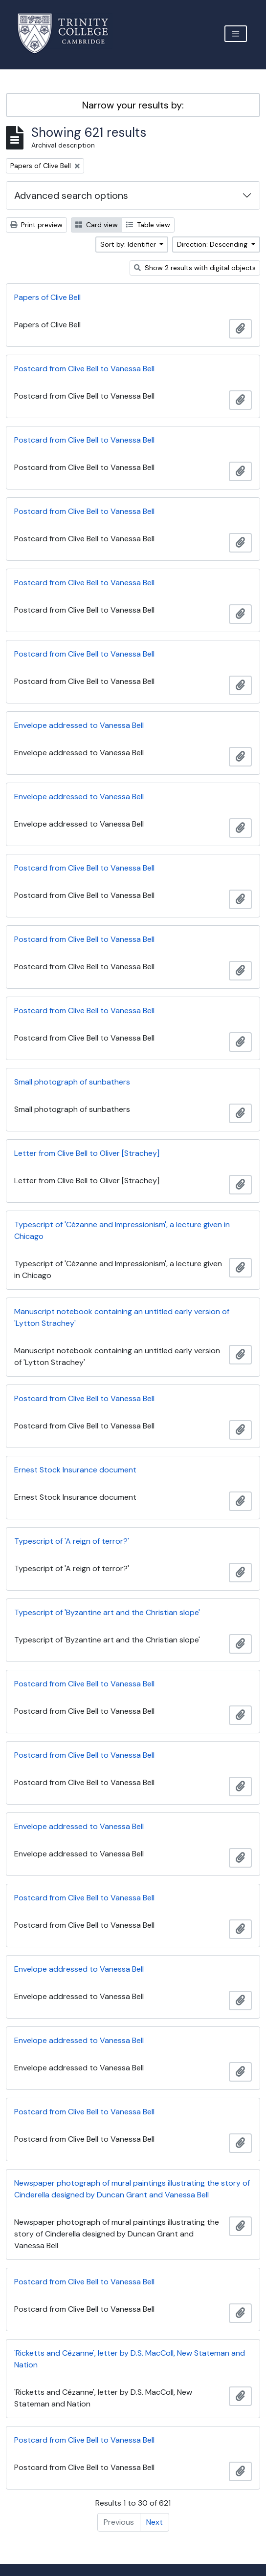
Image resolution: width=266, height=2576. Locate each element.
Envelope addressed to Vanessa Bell (79, 725)
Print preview (36, 224)
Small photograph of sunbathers (72, 1082)
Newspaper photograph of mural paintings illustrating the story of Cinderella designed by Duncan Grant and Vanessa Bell (132, 2189)
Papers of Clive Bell (47, 297)
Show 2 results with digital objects (195, 267)
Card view (96, 224)
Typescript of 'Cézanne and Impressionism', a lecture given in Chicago (122, 1230)
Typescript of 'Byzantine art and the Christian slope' (107, 1612)
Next (154, 2522)
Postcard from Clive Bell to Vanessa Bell (84, 368)
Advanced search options (71, 195)
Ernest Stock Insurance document (75, 1470)
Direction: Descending (213, 244)
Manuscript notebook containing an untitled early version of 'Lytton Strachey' (121, 1317)
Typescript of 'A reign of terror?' (71, 1541)
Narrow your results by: (133, 105)
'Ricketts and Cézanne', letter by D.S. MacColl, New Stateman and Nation (129, 2359)
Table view (148, 224)
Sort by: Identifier (129, 244)
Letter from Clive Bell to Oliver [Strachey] (86, 1153)
